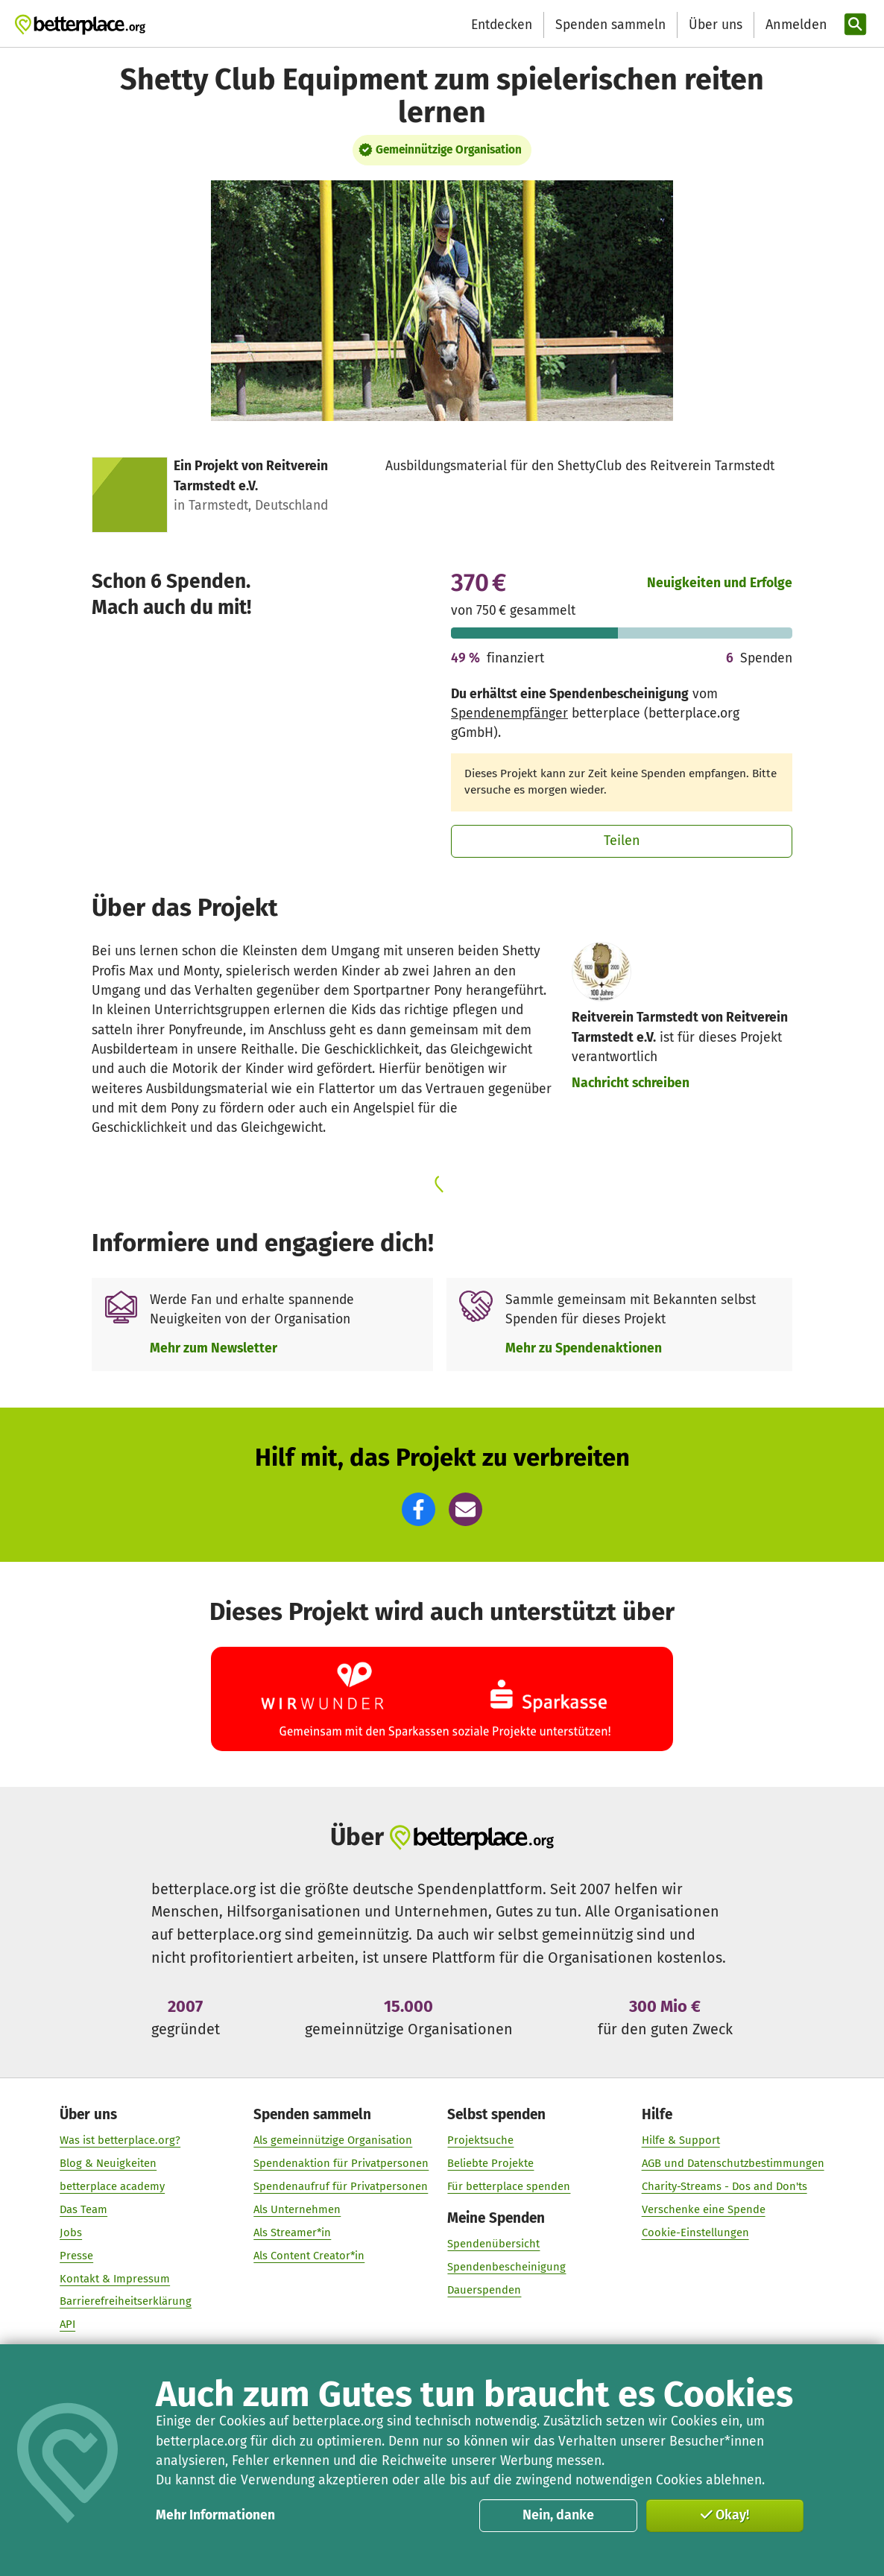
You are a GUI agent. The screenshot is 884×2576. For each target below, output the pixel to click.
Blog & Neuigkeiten (108, 2163)
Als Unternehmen (297, 2209)
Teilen (622, 840)
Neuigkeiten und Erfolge (719, 583)
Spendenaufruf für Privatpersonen (340, 2186)
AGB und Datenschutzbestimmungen (733, 2163)
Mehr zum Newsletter (213, 1348)
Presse (76, 2255)
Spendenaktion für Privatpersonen (341, 2163)
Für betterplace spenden (509, 2186)
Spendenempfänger (509, 713)
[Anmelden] (794, 25)
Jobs (71, 2232)
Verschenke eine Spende (703, 2209)
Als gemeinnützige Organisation (332, 2140)
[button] (418, 1509)
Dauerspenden (485, 2290)
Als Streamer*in (292, 2232)
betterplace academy (112, 2186)
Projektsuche (481, 2140)
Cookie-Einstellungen (695, 2232)
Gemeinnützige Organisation (449, 149)
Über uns (715, 25)
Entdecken (501, 25)
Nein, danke (558, 2515)
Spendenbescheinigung (507, 2266)
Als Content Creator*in (308, 2255)
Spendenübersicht (494, 2243)
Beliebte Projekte (491, 2163)
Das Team (83, 2209)
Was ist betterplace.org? (120, 2140)
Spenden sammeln (610, 25)
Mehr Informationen (215, 2515)
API (67, 2324)
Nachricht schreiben (630, 1083)
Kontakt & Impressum (115, 2278)
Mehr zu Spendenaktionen (583, 1348)
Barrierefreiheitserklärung (126, 2301)
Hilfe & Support (681, 2140)
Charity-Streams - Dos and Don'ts (724, 2186)
